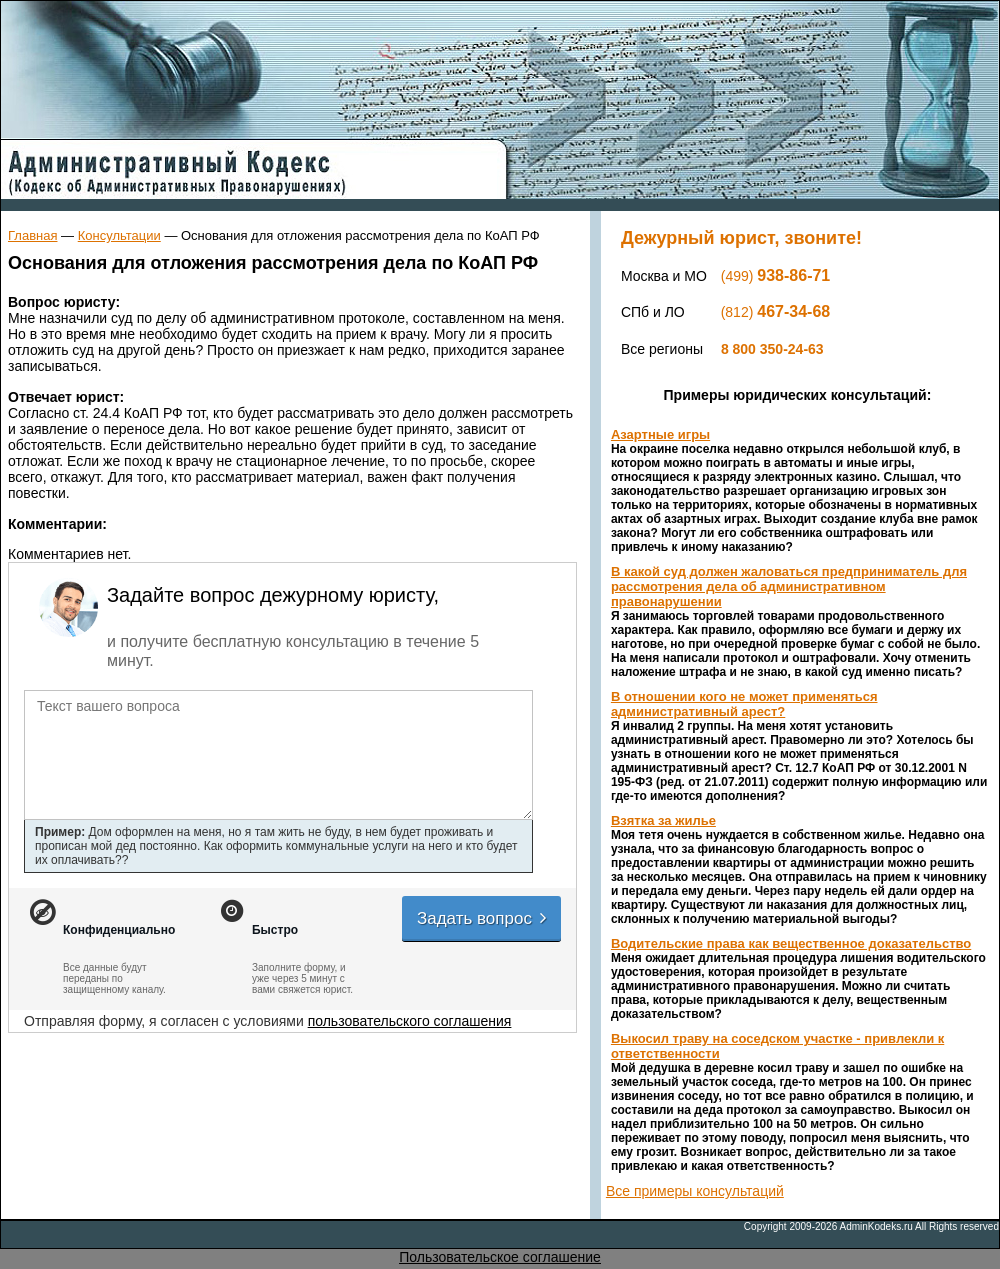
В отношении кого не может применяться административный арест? (744, 704)
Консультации (119, 235)
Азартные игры (660, 434)
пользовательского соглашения (410, 1021)
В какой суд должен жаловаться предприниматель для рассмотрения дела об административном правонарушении (789, 586)
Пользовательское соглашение (500, 1257)
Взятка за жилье (663, 820)
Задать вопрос (483, 918)
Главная (32, 235)
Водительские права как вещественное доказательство (791, 943)
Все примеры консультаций (695, 1191)
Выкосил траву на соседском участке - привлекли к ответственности (777, 1046)
